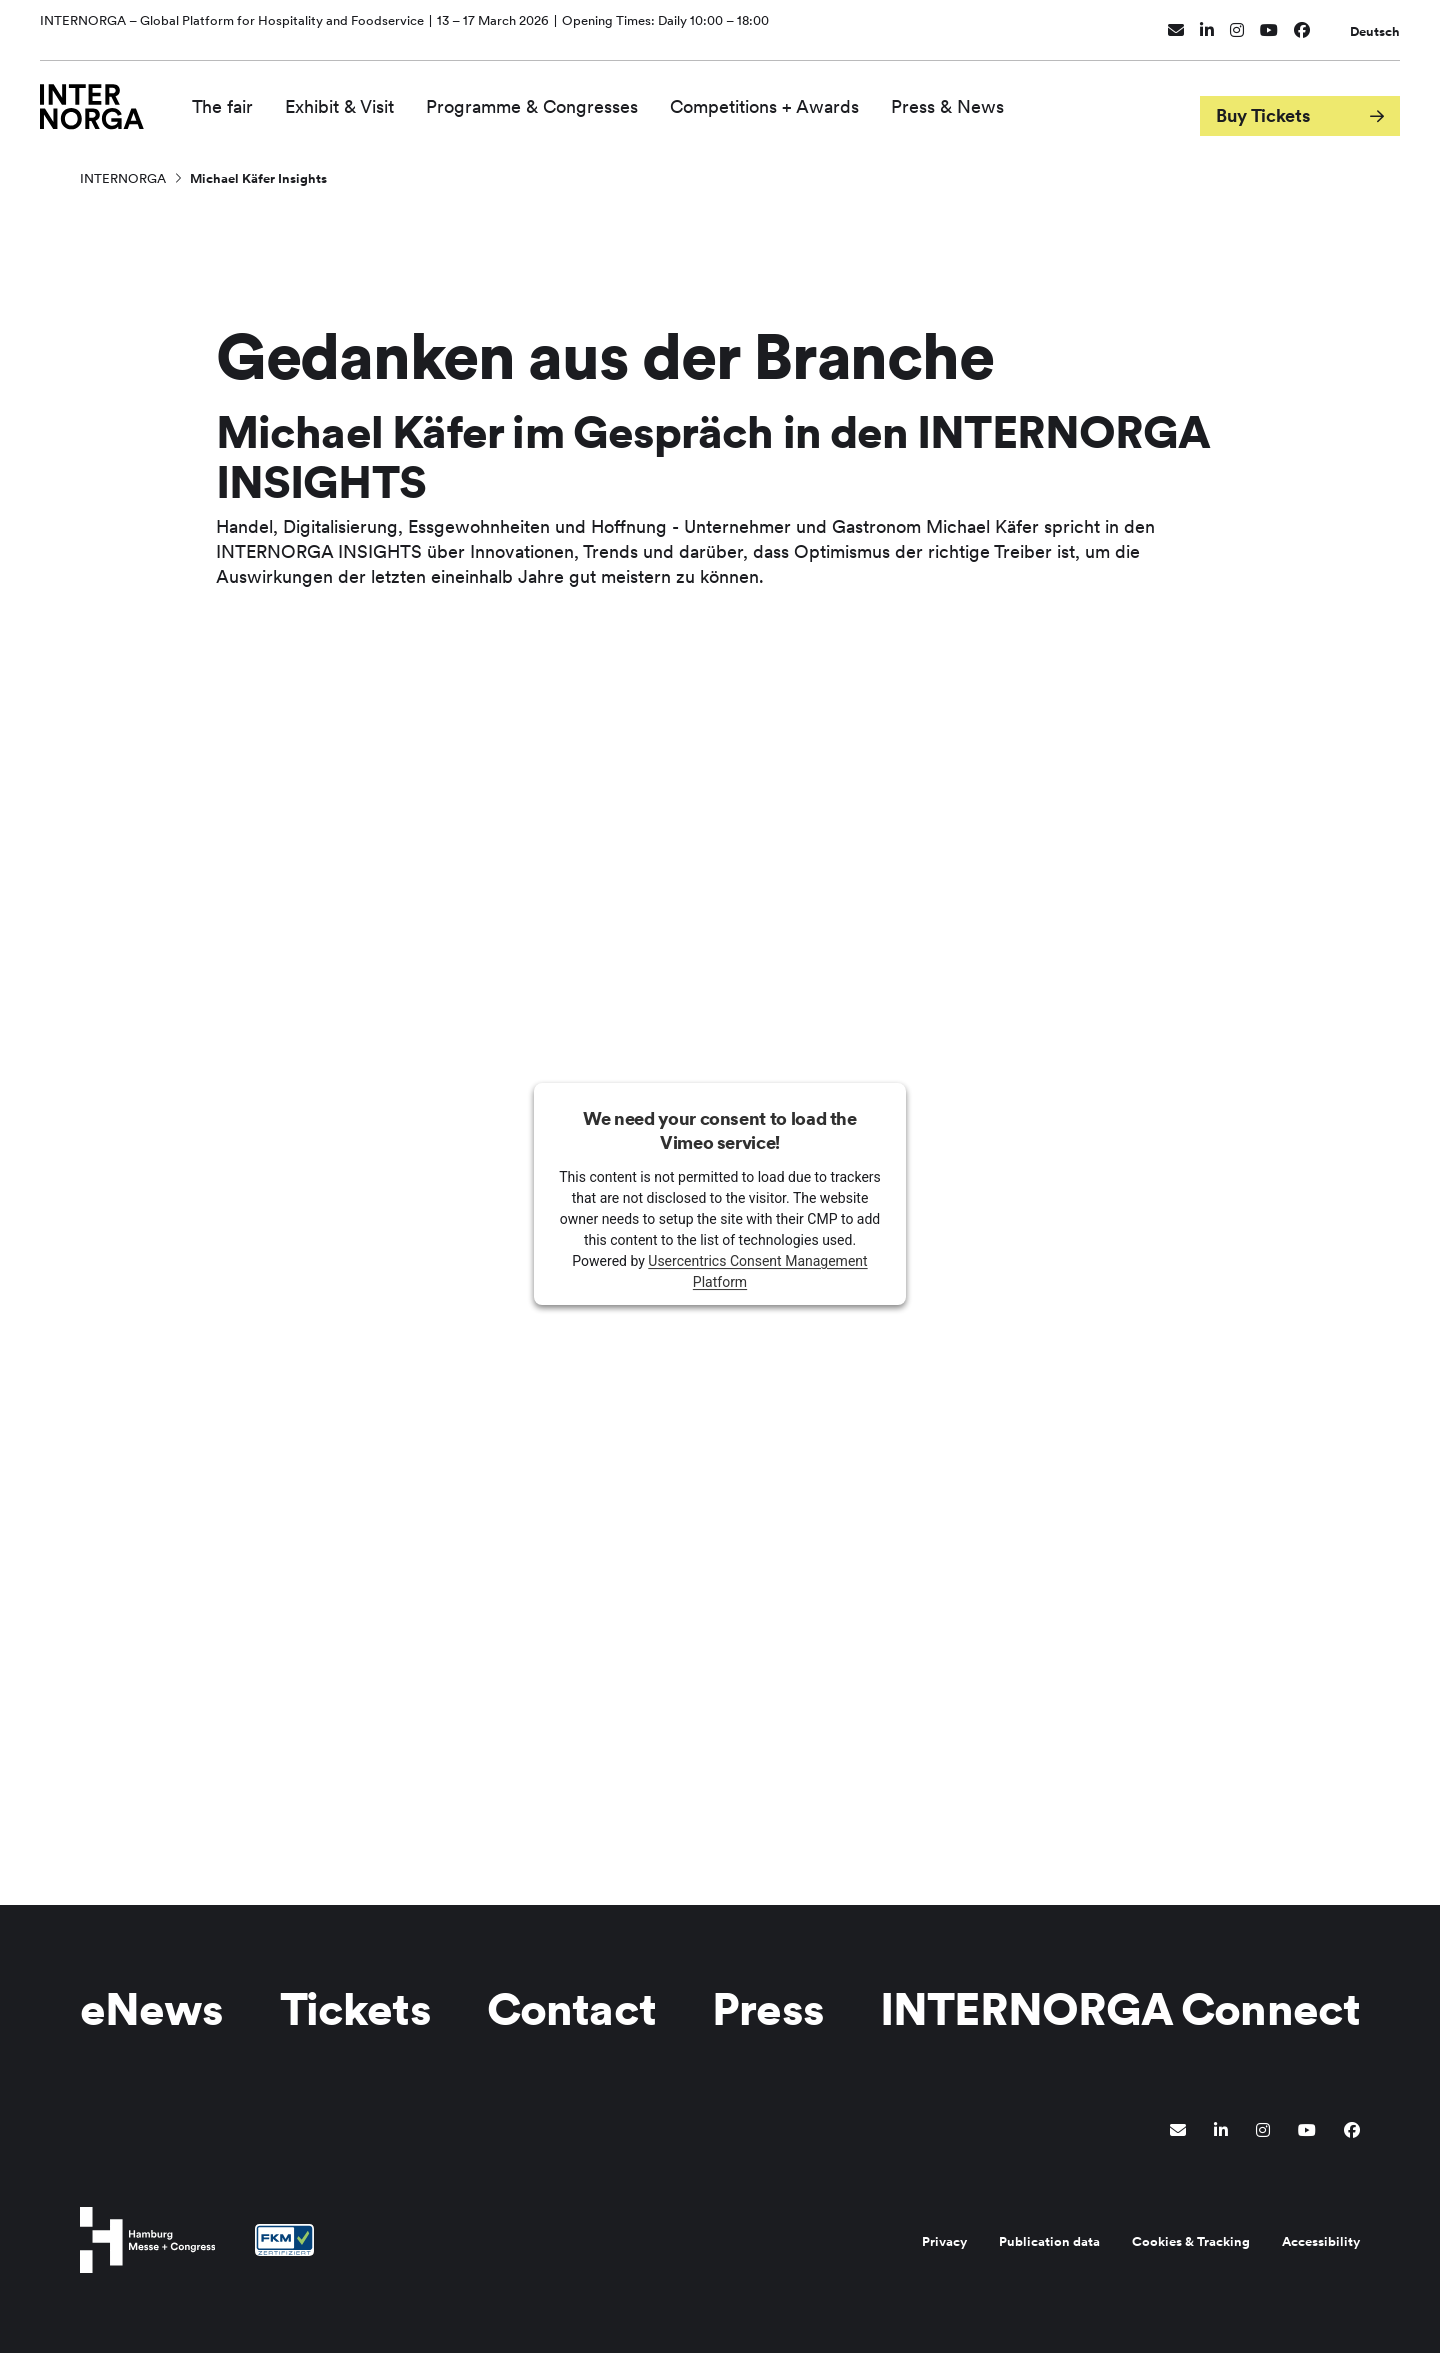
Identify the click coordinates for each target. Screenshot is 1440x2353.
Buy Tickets (1263, 98)
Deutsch (1375, 22)
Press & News (973, 97)
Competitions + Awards (790, 97)
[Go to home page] (105, 96)
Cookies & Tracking (1191, 2241)
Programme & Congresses (558, 97)
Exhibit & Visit (365, 97)
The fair (248, 97)
